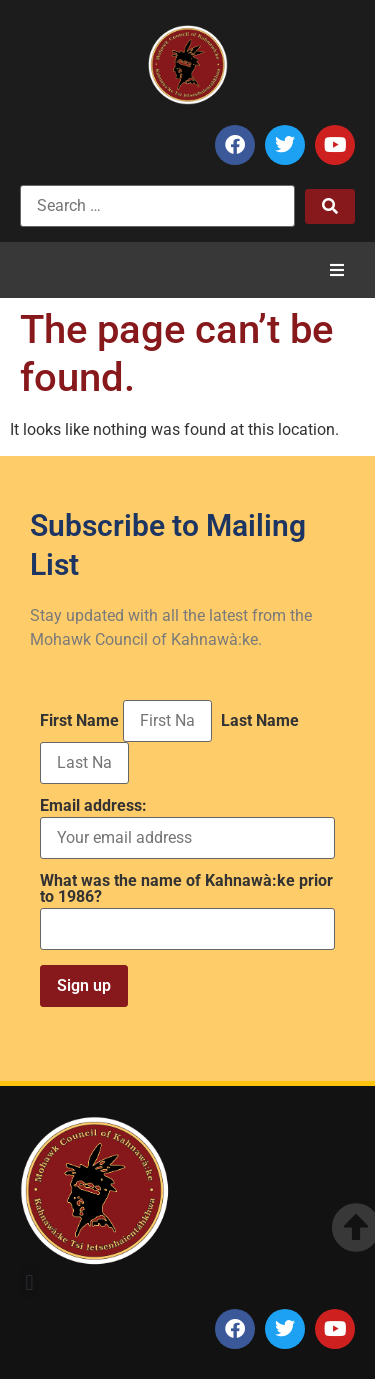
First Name (79, 721)
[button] (337, 270)
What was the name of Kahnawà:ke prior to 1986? (186, 889)
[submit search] (330, 206)
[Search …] (157, 206)
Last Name (260, 721)
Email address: (187, 828)
